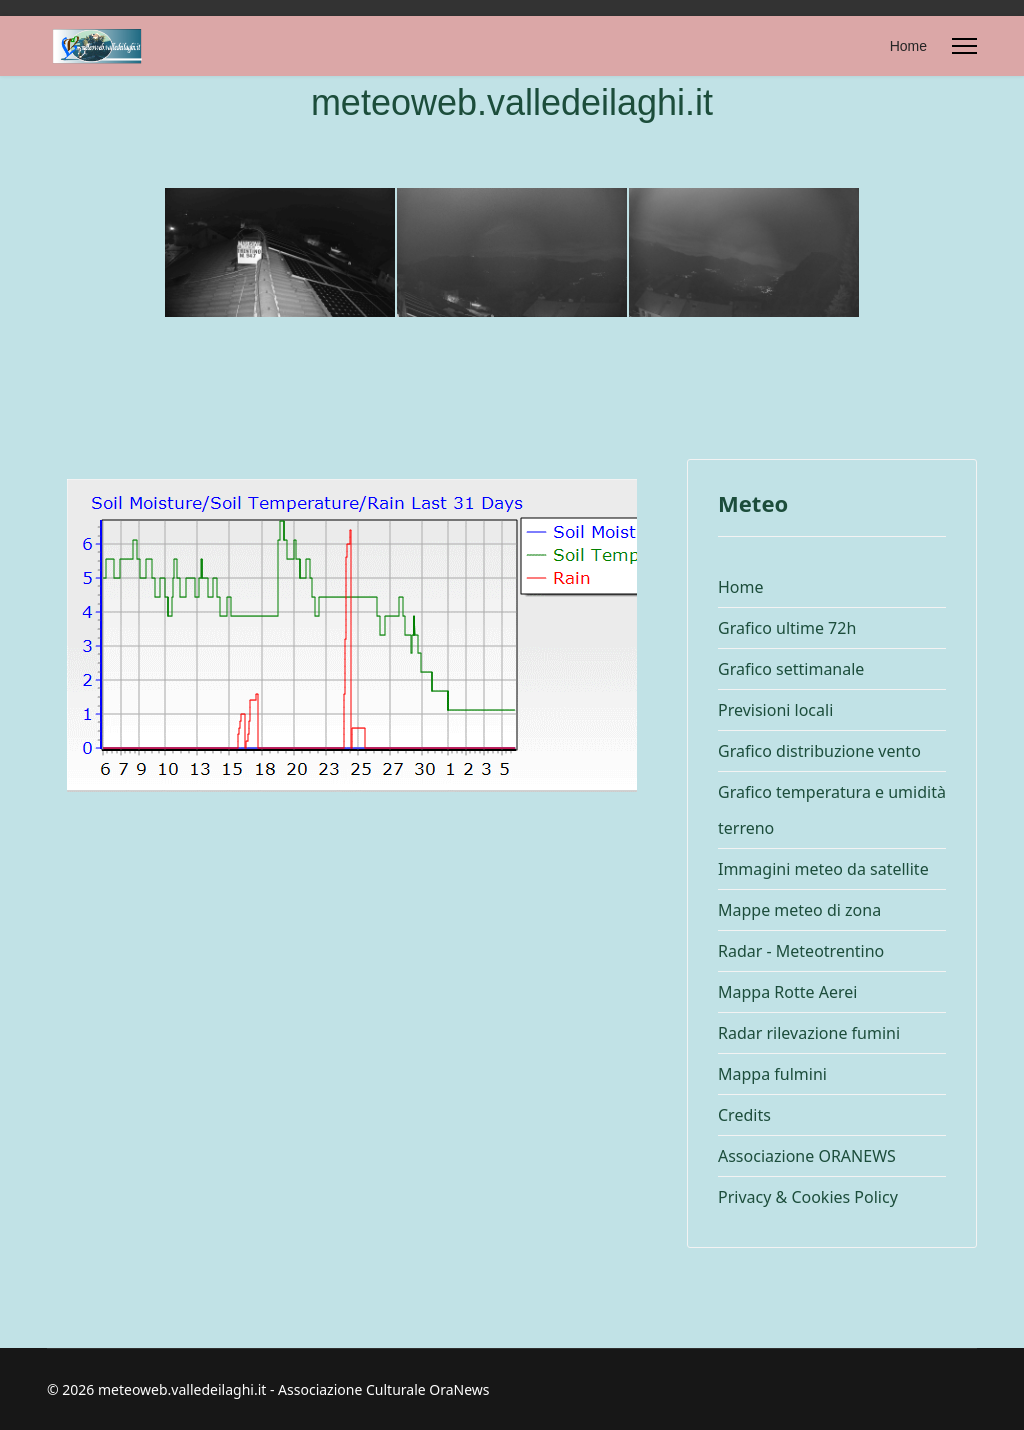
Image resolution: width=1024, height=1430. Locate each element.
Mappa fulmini (772, 1074)
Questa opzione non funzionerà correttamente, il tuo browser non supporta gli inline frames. (352, 729)
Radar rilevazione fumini (809, 1033)
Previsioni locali (775, 710)
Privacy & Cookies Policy (808, 1197)
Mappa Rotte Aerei (787, 992)
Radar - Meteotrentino (801, 951)
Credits (744, 1115)
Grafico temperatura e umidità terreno (832, 810)
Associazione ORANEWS (807, 1156)
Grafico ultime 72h (787, 628)
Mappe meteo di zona (799, 910)
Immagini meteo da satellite (823, 869)
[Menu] (964, 46)
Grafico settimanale (791, 669)
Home (908, 46)
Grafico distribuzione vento (819, 751)
